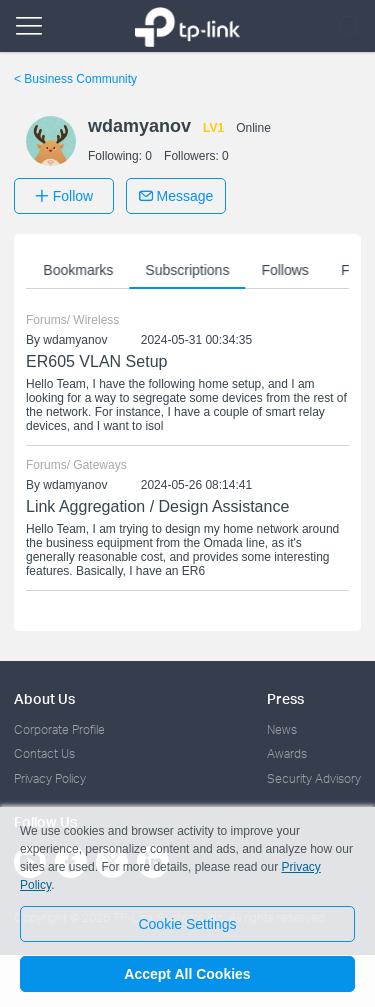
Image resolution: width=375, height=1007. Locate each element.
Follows (289, 270)
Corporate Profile (59, 729)
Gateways (99, 465)
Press (285, 698)
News (282, 729)
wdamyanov (75, 340)
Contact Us (44, 753)
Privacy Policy (50, 778)
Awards (287, 753)
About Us (44, 698)
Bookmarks (83, 270)
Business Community (75, 79)
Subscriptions (192, 270)
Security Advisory (314, 778)
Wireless (96, 320)
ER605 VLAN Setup (96, 361)
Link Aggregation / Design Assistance (157, 506)
